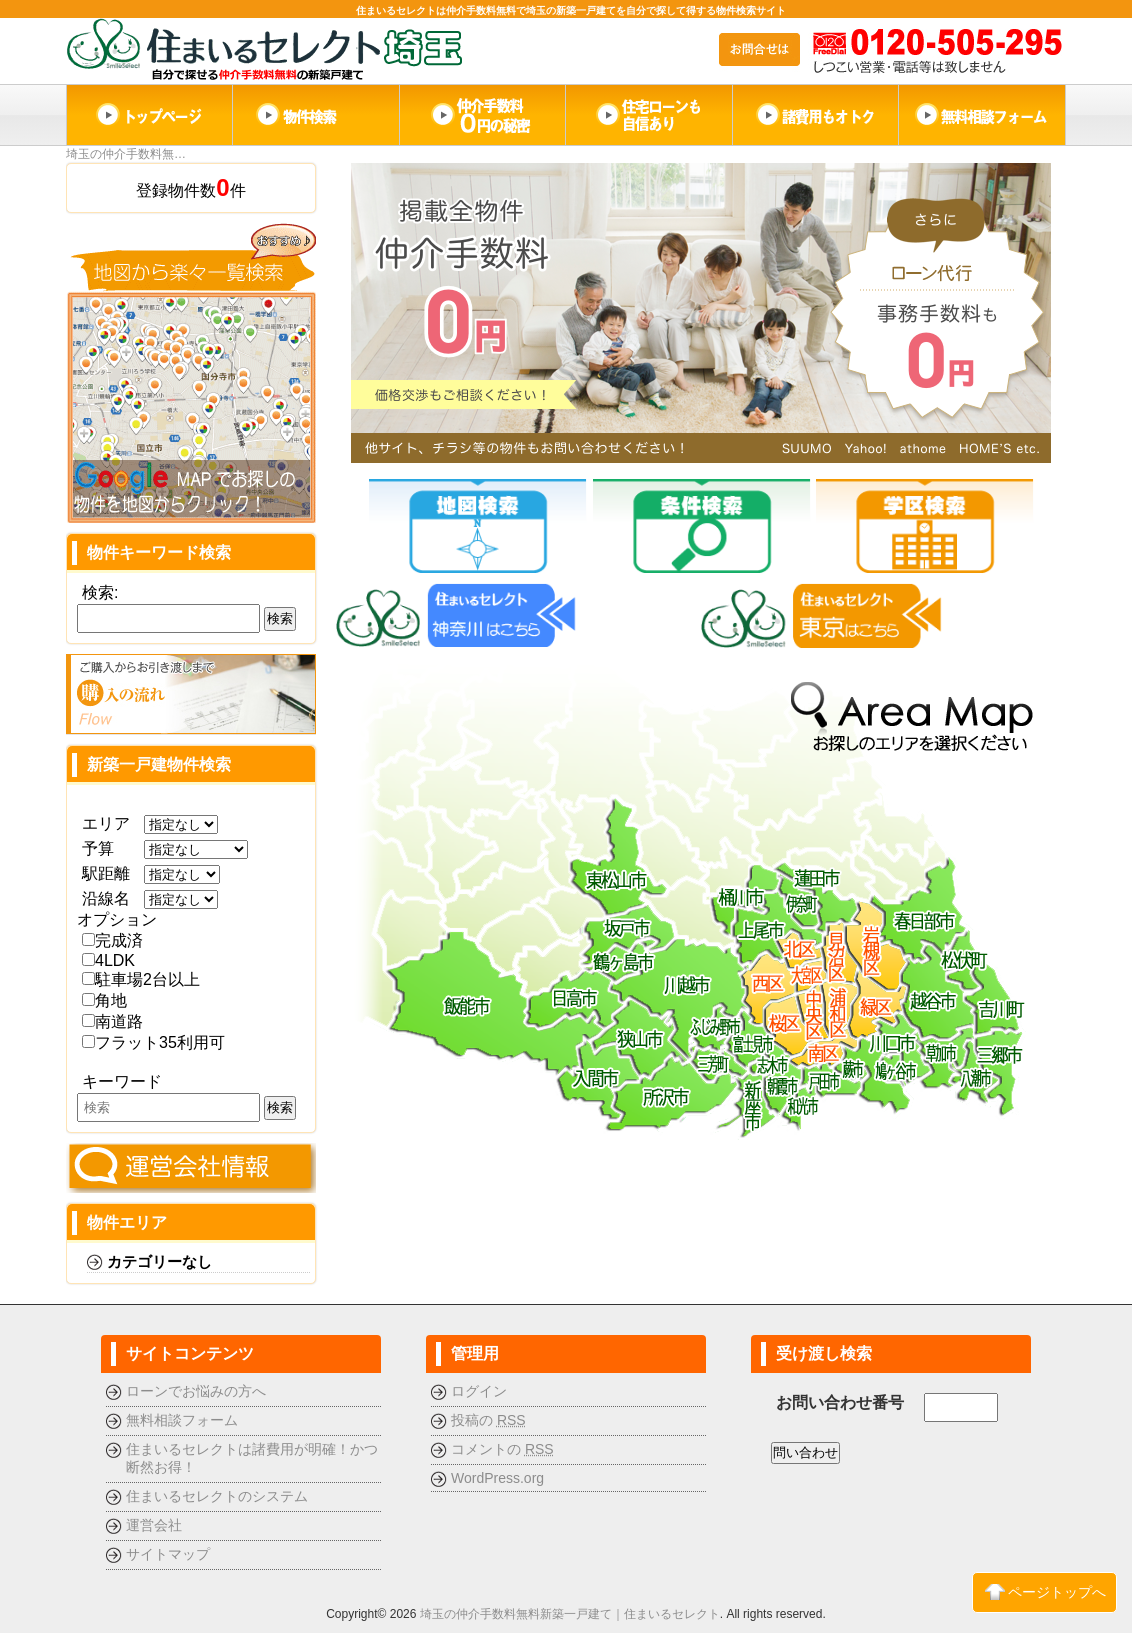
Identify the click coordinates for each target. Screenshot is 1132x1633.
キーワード (122, 1081)
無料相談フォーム (182, 1420)
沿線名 (106, 898)
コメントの (502, 1449)
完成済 (112, 940)
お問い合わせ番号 (840, 1402)
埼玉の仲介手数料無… (126, 154)
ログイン (479, 1391)
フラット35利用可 (153, 1042)
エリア (106, 823)
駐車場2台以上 (141, 979)
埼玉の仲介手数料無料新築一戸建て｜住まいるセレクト (570, 1614)
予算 (106, 848)
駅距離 (106, 873)
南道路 (112, 1021)
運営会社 (154, 1525)
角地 (104, 1000)
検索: (100, 592)
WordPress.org (497, 1478)
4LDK (108, 960)
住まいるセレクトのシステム (217, 1496)
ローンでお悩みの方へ (196, 1391)
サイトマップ (168, 1554)
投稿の (488, 1420)
